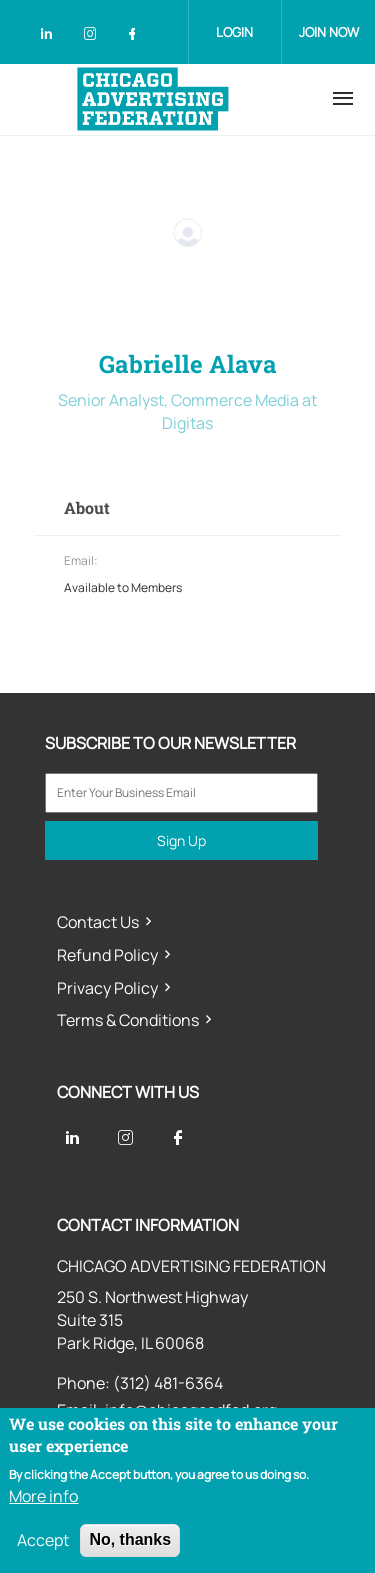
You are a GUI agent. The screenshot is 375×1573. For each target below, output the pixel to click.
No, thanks (130, 1539)
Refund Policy (107, 955)
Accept (43, 1540)
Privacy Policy (107, 988)
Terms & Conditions (128, 1020)
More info (43, 1497)
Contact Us (98, 922)
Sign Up (181, 840)
